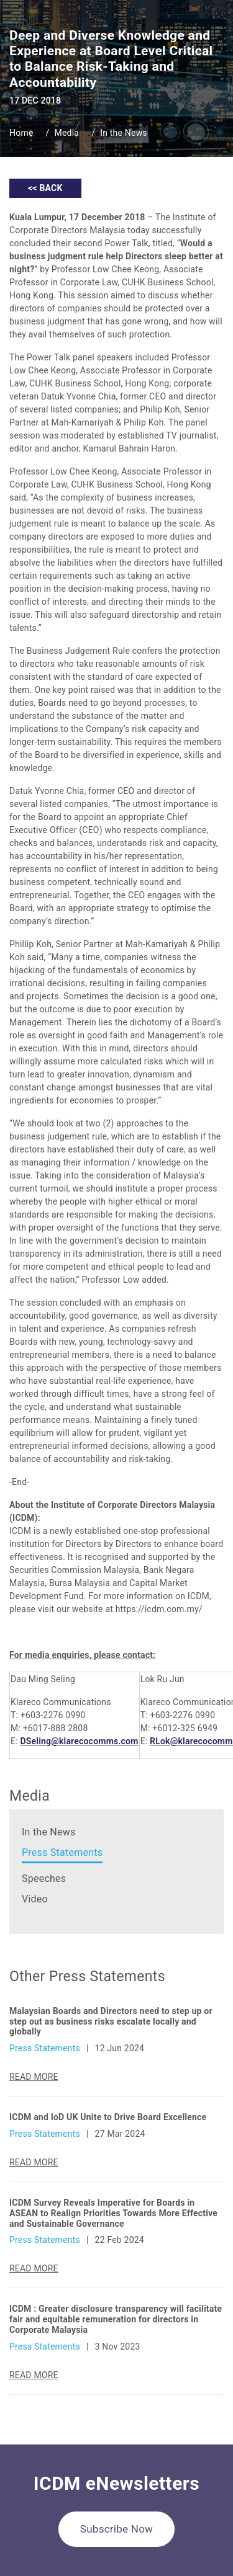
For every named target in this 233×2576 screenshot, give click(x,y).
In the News (123, 133)
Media (67, 133)
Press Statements (62, 1852)
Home (21, 133)
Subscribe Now (116, 2529)
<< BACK (45, 188)
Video (35, 1899)
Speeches (44, 1878)
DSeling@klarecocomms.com (79, 1741)
